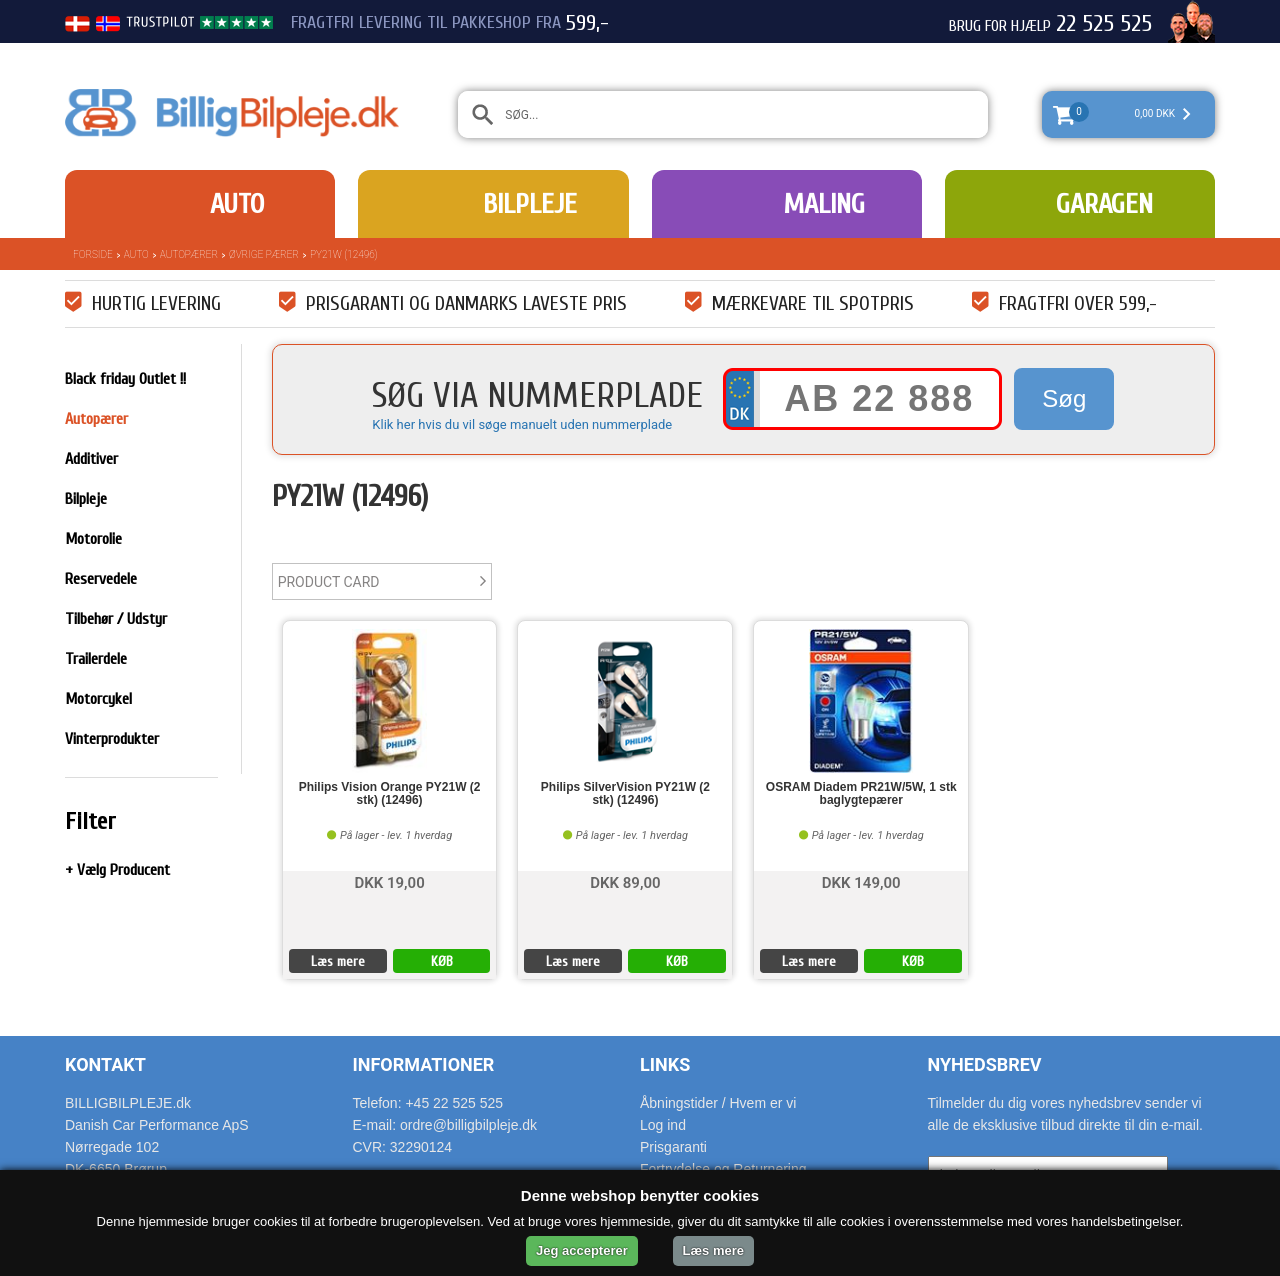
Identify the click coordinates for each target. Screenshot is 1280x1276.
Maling (824, 204)
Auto (237, 204)
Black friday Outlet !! (125, 379)
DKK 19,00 (389, 881)
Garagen (1104, 204)
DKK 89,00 (625, 881)
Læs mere (338, 961)
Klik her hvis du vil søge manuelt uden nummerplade (522, 424)
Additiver (91, 459)
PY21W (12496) (344, 254)
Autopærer (189, 254)
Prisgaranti (673, 1147)
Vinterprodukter (112, 739)
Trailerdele (96, 659)
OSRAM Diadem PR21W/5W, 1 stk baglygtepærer (861, 794)
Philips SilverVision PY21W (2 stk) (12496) (625, 794)
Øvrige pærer (264, 254)
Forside (93, 254)
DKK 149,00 (861, 881)
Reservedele (101, 579)
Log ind (663, 1125)
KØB (442, 961)
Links (665, 1064)
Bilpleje (530, 204)
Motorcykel (98, 699)
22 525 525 (1104, 24)
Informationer (424, 1064)
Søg (1064, 398)
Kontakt (105, 1064)
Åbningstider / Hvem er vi (718, 1103)
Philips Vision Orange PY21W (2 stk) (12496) (390, 794)
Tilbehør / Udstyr (116, 619)
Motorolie (93, 539)
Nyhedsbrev (985, 1064)
